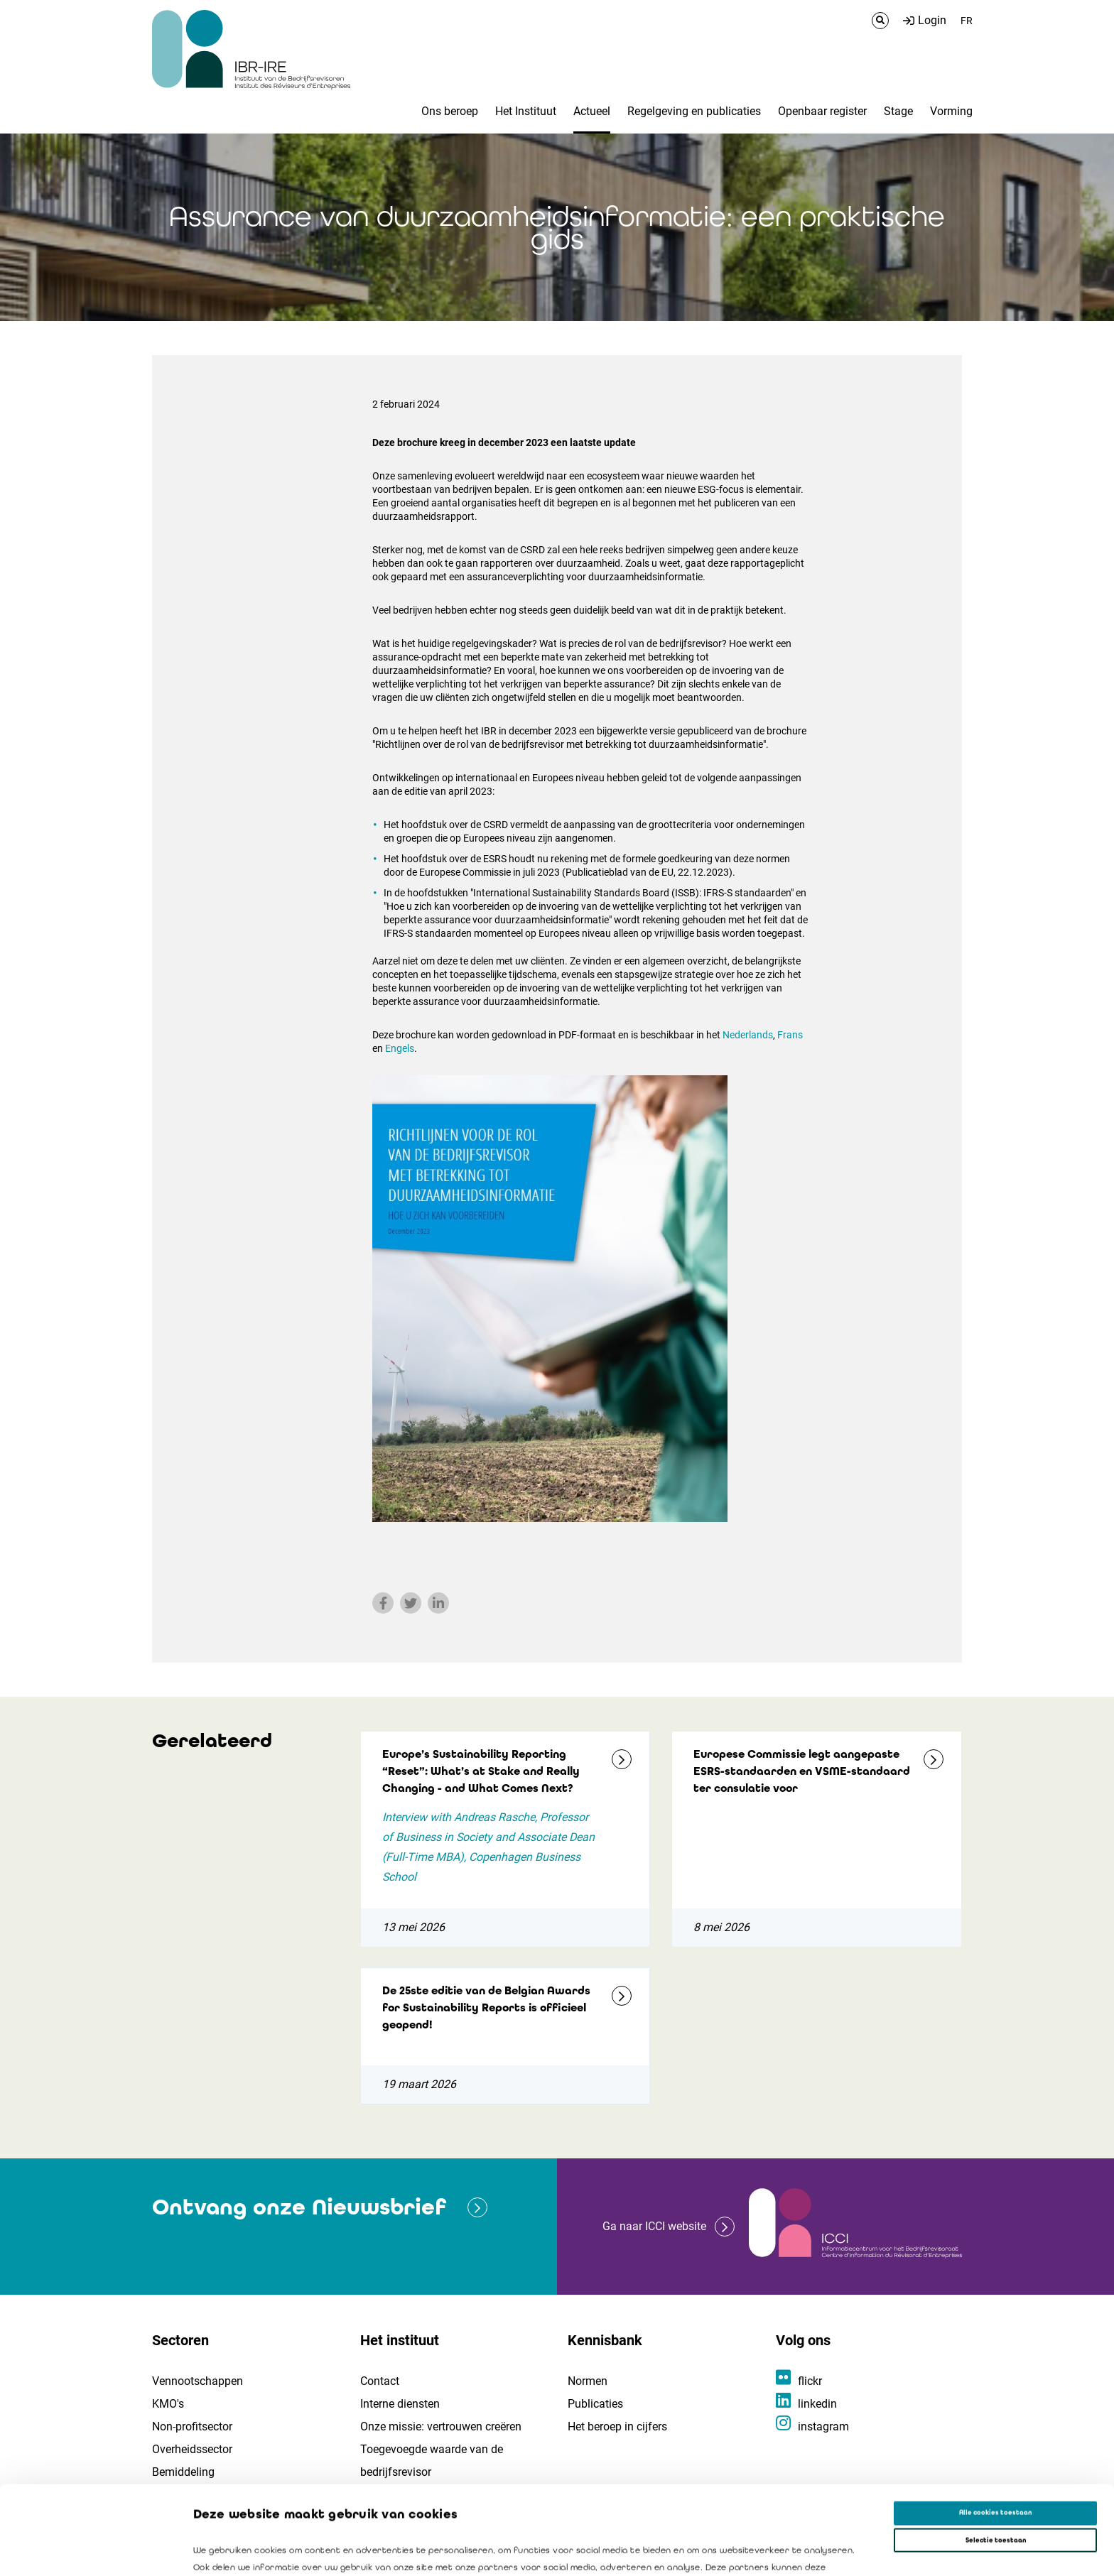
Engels (399, 1048)
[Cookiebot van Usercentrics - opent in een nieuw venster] (92, 2552)
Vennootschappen (197, 2381)
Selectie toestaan (996, 2451)
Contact (379, 2381)
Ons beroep (449, 111)
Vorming (951, 111)
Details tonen (647, 2552)
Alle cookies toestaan (995, 2424)
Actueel (591, 111)
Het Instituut (525, 111)
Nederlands (748, 1034)
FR (967, 20)
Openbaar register (822, 111)
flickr (810, 2381)
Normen (587, 2381)
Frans (789, 1034)
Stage (898, 111)
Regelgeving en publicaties (694, 111)
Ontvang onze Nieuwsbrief (299, 2207)
